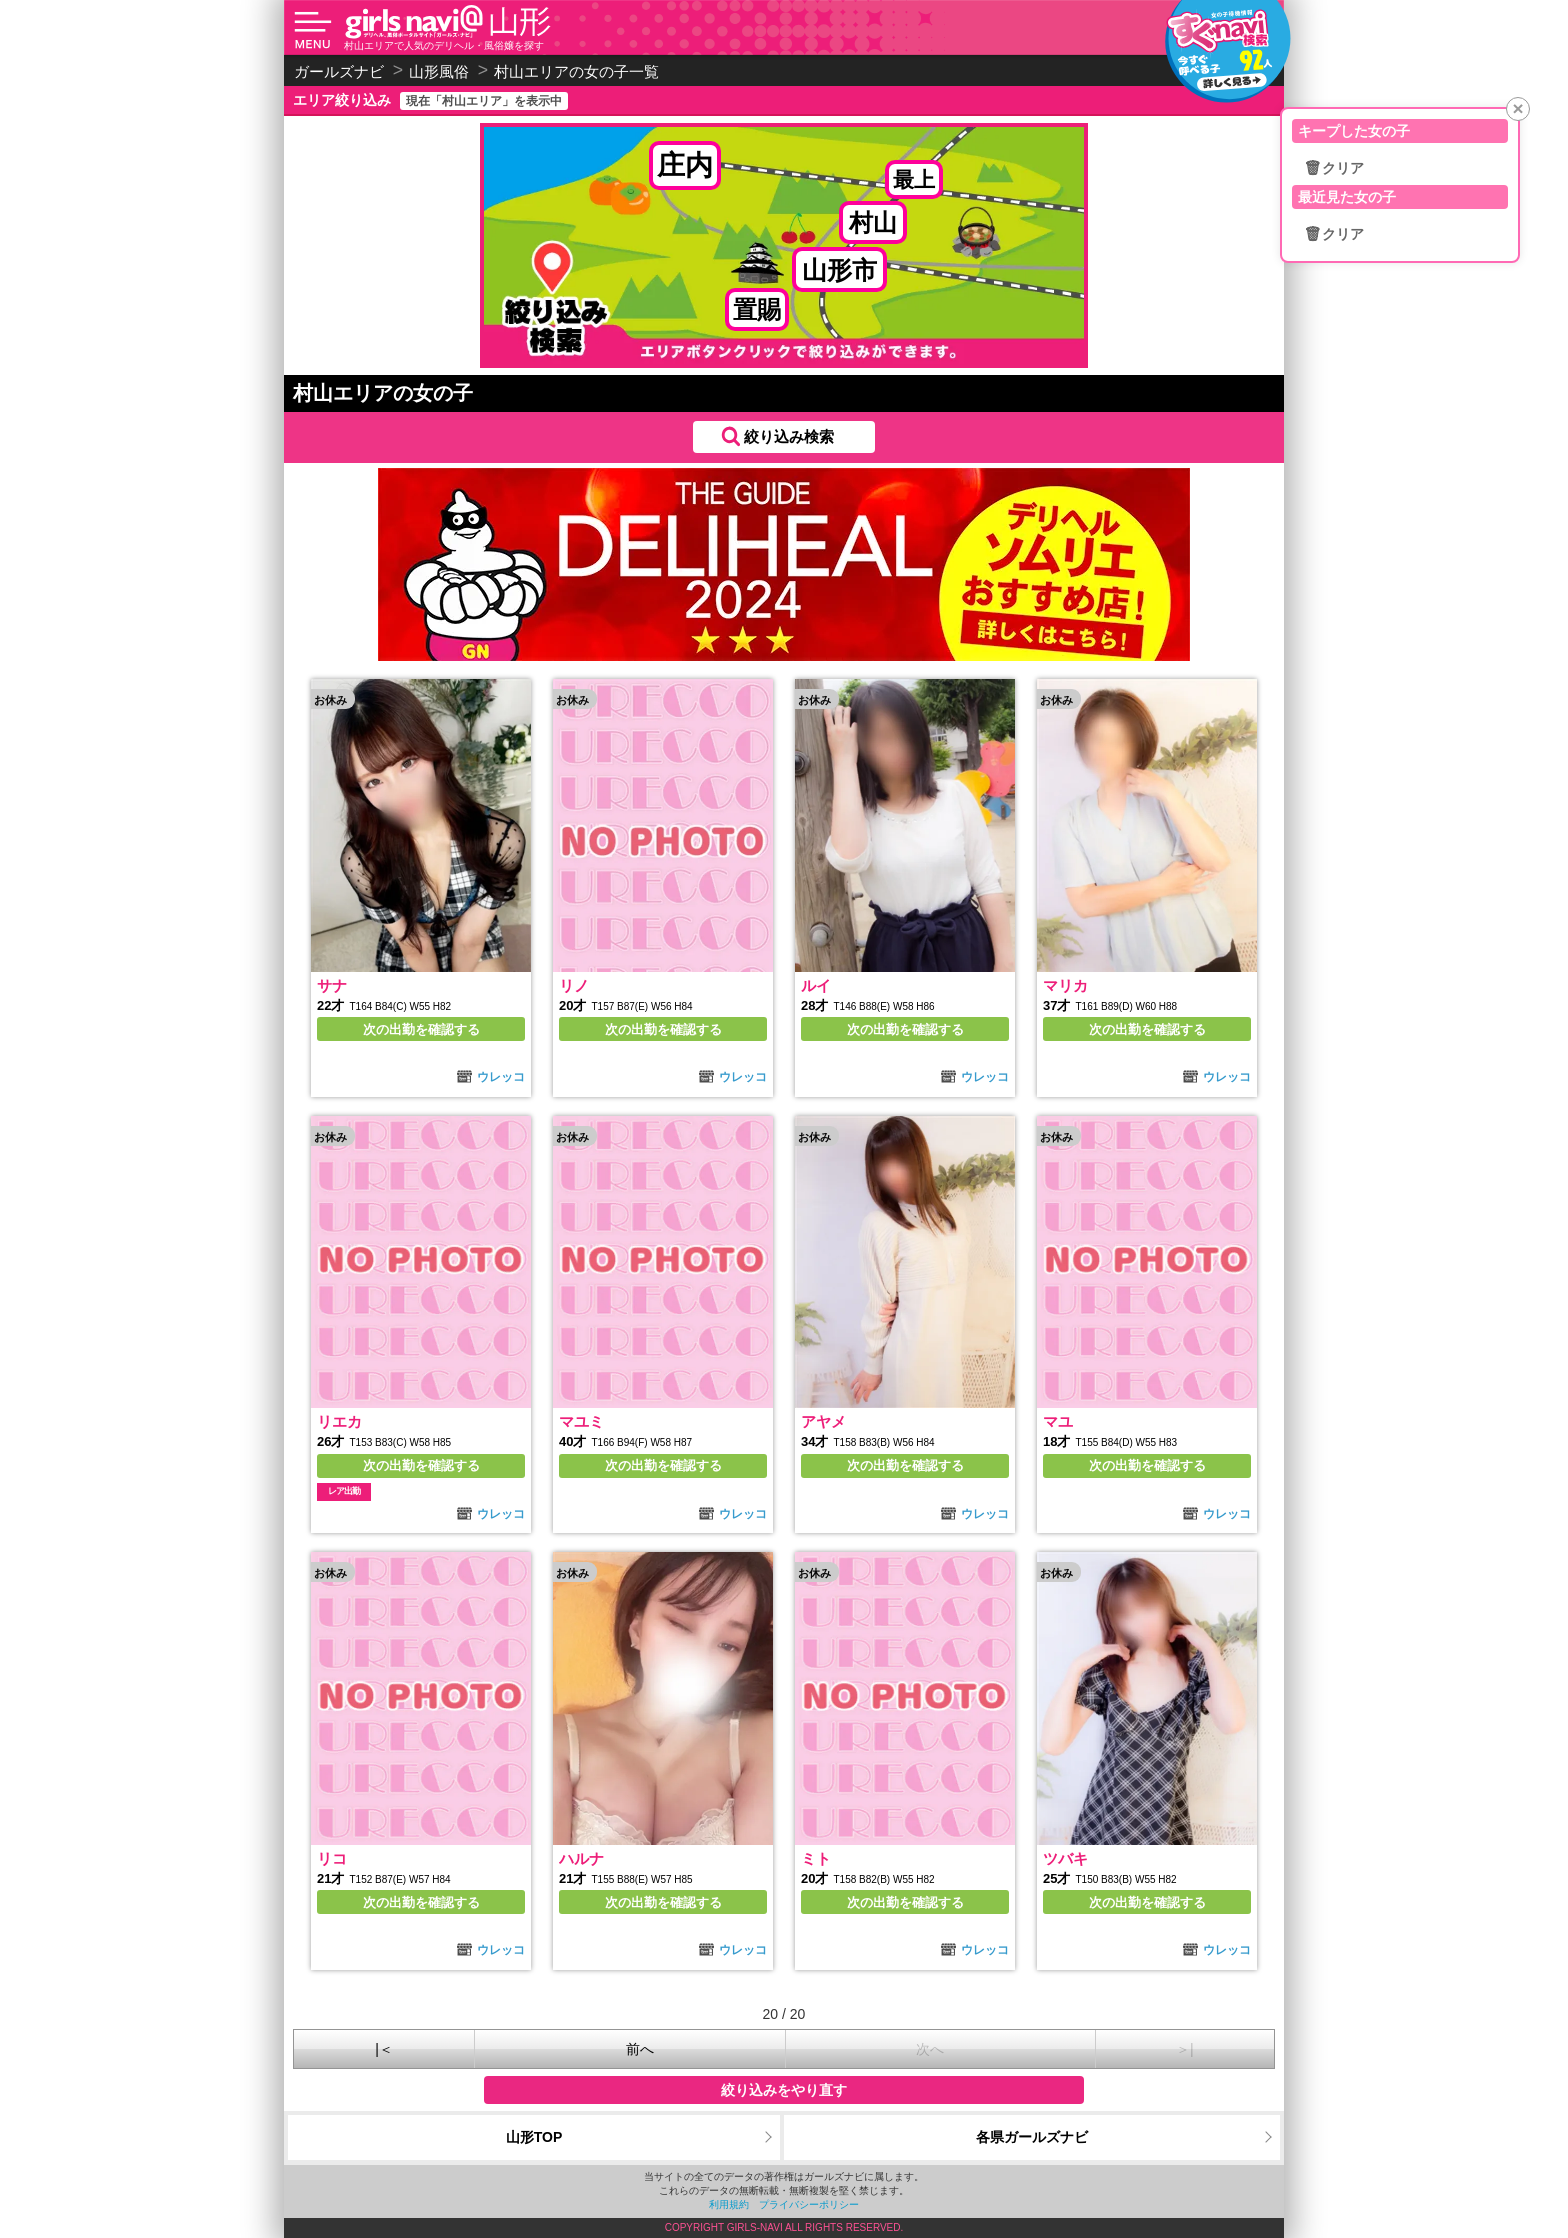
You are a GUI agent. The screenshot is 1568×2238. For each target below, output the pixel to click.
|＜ (384, 2049)
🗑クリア (1334, 168)
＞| (1185, 2049)
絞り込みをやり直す (784, 2090)
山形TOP (534, 2137)
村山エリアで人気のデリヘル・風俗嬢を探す (444, 45)
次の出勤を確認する (421, 1029)
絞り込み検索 (789, 436)
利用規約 (729, 2204)
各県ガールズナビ (1032, 2137)
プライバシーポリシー (809, 2204)
